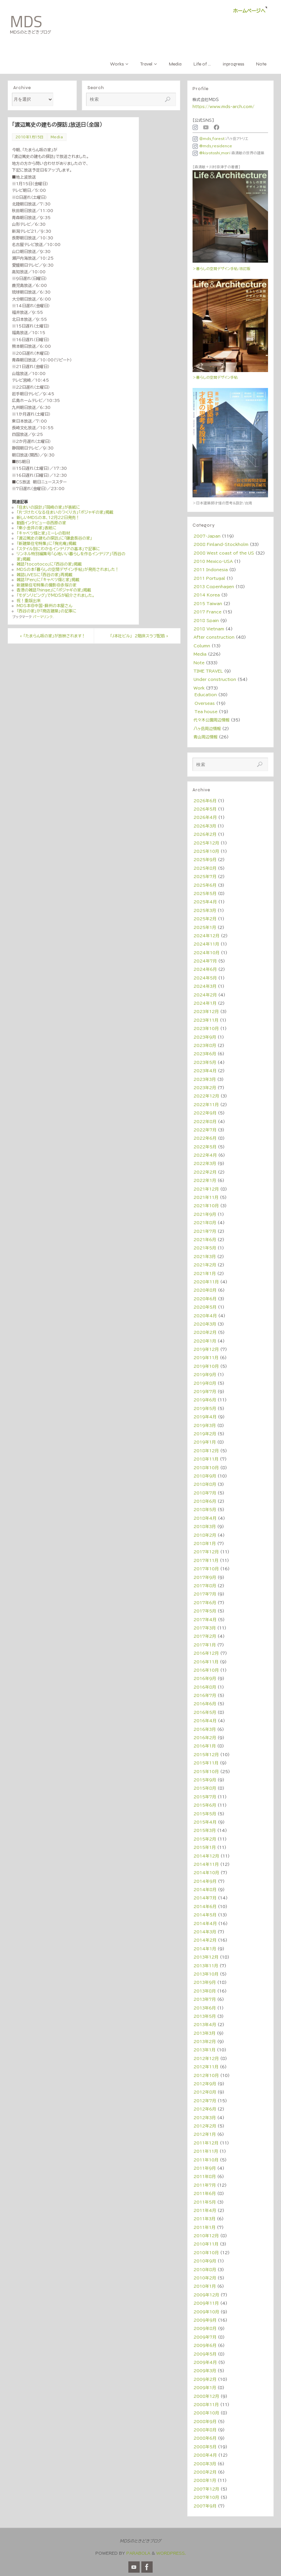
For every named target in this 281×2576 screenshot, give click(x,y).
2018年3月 (205, 1526)
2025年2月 (205, 919)
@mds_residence (212, 146)
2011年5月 (205, 2202)
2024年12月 (206, 936)
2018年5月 (205, 1509)
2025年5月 (205, 893)
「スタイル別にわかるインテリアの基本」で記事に (58, 549)
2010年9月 (205, 2261)
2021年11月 (206, 1197)
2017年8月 (205, 1586)
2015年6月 (205, 1805)
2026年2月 (205, 834)
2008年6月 (205, 2438)
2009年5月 (205, 2354)
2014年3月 (205, 1932)
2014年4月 (205, 1923)
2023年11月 (206, 1020)
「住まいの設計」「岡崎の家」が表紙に (48, 507)
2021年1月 (205, 1273)
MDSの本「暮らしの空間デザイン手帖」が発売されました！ (68, 569)
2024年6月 (205, 969)
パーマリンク (43, 616)
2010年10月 (206, 2252)
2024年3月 (205, 986)
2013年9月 (205, 1982)
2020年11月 (206, 1282)
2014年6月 (205, 1906)
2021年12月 (206, 1189)
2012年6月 (205, 2109)
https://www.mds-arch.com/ (223, 106)
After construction (214, 637)
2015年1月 (205, 1847)
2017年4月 (205, 1619)
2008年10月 (206, 2413)
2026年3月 (205, 826)
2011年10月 (206, 2160)
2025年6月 (205, 885)
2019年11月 (206, 1357)
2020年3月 (205, 1324)
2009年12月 (206, 2295)
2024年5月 (205, 978)
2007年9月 (205, 2506)
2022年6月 (205, 1138)
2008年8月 (205, 2430)
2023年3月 (205, 1079)
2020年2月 (205, 1332)
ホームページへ (249, 10)
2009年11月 (206, 2303)
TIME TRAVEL (208, 671)
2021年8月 (205, 1222)
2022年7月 (205, 1130)
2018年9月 (205, 1476)
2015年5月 (205, 1814)
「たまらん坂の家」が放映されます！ (52, 636)
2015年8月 (205, 1788)
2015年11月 (206, 1763)
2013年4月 (205, 2024)
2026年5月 (205, 809)
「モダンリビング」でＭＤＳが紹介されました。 (55, 595)
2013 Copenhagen (214, 586)
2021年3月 (205, 1256)
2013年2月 (205, 2041)
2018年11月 (206, 1459)
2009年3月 (205, 2371)
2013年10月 (206, 1974)
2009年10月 (206, 2312)
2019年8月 (205, 1383)
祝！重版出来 (29, 600)
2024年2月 (205, 995)
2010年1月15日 (30, 137)
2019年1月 (205, 1442)
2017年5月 (205, 1611)
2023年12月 (206, 1011)
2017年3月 (205, 1628)
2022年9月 (205, 1113)
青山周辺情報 (205, 737)
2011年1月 (204, 2227)
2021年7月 (205, 1231)
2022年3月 (205, 1163)
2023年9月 (205, 1037)
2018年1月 (205, 1543)
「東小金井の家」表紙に (37, 528)
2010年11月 (206, 2244)
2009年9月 (205, 2320)
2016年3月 (205, 1729)
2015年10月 (206, 1771)
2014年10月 (206, 1872)
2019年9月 (205, 1374)
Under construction (215, 679)
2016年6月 (205, 1704)
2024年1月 (205, 1003)
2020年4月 (205, 1316)
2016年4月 (205, 1721)
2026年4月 (205, 817)
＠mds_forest (208, 138)
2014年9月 (205, 1881)
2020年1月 (205, 1341)
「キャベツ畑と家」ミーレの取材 (43, 533)
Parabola (138, 2553)
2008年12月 (206, 2396)
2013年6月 (205, 2008)
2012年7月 (205, 2101)
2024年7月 (205, 961)
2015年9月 (205, 1780)
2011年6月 (205, 2193)
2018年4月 (205, 1518)
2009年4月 (205, 2362)
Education (206, 695)
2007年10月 (206, 2497)
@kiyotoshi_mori (211, 153)
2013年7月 (205, 1999)
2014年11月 (206, 1864)
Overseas (205, 703)
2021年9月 (205, 1214)
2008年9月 (205, 2421)
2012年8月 (205, 2092)
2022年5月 (205, 1147)
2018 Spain (206, 620)
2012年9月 (205, 2084)
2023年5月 (205, 1062)
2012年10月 (206, 2075)
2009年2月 (205, 2379)
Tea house (206, 711)
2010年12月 (206, 2236)
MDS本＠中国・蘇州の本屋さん (44, 605)
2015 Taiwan (208, 603)
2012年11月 (206, 2067)
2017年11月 (206, 1560)
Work (199, 688)
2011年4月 (205, 2210)
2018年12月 (206, 1451)
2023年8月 (205, 1045)
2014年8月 (205, 1889)
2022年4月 (205, 1155)
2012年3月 (205, 2118)
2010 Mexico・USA (213, 561)
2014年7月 (205, 1898)
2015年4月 (205, 1822)
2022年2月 (205, 1172)
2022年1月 (205, 1180)
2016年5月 (205, 1712)
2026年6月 (205, 801)
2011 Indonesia (211, 570)
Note (199, 663)
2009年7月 (205, 2337)
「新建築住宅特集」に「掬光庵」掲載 (46, 543)
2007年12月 (206, 2489)
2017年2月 (205, 1636)
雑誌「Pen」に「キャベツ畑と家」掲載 (48, 579)
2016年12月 (206, 1653)
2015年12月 (206, 1754)
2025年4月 (205, 902)
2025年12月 (206, 843)
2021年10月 (206, 1206)
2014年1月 (205, 1949)
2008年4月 (205, 2455)
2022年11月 (206, 1104)
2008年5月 (205, 2447)
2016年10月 (206, 1670)
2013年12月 (206, 1957)
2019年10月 (206, 1366)
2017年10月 (206, 1569)
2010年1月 (205, 2286)
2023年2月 (205, 1088)
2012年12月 (206, 2058)
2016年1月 (205, 1746)
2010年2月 (205, 2278)
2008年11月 (206, 2404)
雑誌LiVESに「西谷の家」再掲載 (44, 575)
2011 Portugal (209, 578)
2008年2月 (205, 2472)
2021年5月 (205, 1248)
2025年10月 (206, 851)
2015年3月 (205, 1830)
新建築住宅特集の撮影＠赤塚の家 (46, 585)
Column (202, 646)
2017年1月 (205, 1645)
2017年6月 (205, 1603)
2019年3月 (205, 1425)
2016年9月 (205, 1678)
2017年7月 (205, 1594)
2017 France (207, 612)
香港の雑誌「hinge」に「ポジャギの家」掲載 (54, 590)
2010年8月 (205, 2269)
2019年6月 (205, 1400)
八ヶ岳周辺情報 (207, 728)
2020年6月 (205, 1299)
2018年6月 (205, 1501)
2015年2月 (205, 1839)
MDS (26, 21)
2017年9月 (205, 1577)
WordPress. (171, 2553)
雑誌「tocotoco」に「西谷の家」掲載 (49, 564)
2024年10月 (206, 953)
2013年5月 (205, 2016)
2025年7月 (205, 876)
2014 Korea (207, 595)
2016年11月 (206, 1662)
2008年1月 (205, 2480)
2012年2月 (205, 2126)
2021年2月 (205, 1265)
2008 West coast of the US (224, 553)
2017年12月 (206, 1552)
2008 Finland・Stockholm (221, 544)
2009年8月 (205, 2328)
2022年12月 (206, 1096)
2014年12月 (206, 1856)
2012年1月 (205, 2134)
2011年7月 (205, 2185)
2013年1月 (204, 2050)
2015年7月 (205, 1797)
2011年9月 (205, 2168)
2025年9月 (205, 859)
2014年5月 (205, 1915)
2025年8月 (205, 868)
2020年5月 (205, 1307)
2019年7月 (205, 1391)
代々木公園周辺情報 (211, 720)
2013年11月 (206, 1966)
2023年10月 (206, 1028)
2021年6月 (205, 1239)
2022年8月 (205, 1121)
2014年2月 (205, 1940)
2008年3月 (205, 2464)
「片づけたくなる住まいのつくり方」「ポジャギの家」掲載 (65, 512)
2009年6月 (205, 2345)
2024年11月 (206, 944)
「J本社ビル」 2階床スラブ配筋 (139, 636)
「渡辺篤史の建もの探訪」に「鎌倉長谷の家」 (54, 538)
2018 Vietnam (209, 629)
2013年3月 (204, 2033)
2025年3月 (205, 910)
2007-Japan (207, 536)
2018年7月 (205, 1493)
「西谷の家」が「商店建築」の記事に (46, 611)
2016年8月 (205, 1687)
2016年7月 (205, 1695)
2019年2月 (205, 1434)
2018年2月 (205, 1535)
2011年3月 (204, 2219)
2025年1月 (205, 927)
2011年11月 (206, 2151)
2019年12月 (206, 1349)
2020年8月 (205, 1290)
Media (57, 137)
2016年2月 (205, 1737)
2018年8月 (205, 1484)
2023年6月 (205, 1054)
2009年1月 (205, 2387)
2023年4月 (205, 1071)
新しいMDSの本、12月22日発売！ (48, 517)
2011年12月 (206, 2143)
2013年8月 (205, 1991)
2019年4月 (205, 1417)
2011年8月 (205, 2176)
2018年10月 (206, 1468)
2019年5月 (205, 1408)
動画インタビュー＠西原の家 (41, 523)
